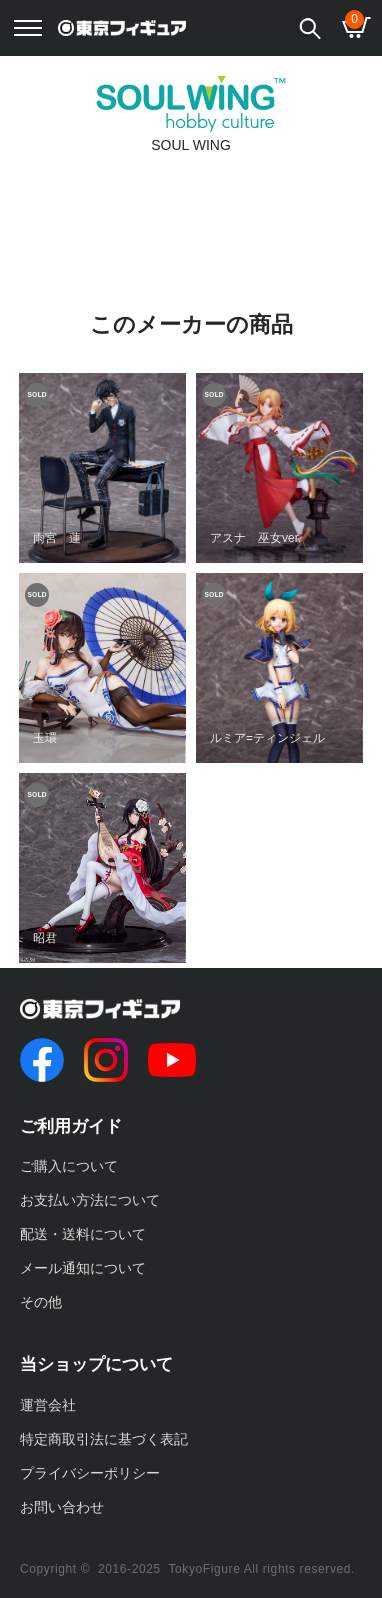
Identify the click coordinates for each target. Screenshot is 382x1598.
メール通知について (83, 1268)
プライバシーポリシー (90, 1473)
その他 (41, 1302)
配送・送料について (83, 1234)
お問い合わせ (62, 1507)
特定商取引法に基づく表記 (104, 1439)
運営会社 (48, 1405)
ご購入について (69, 1166)
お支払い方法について (90, 1200)
